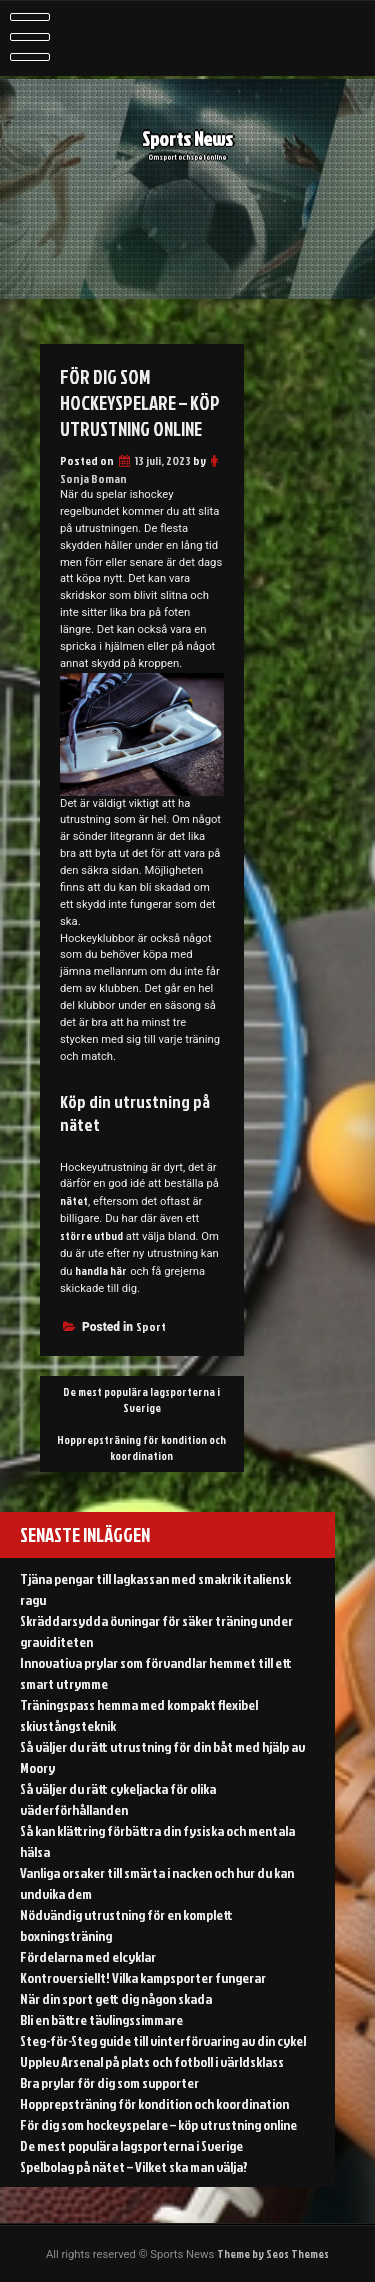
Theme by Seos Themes (273, 2254)
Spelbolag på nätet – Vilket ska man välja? (134, 2166)
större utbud (91, 1236)
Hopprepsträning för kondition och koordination (141, 1448)
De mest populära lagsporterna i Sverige (141, 1400)
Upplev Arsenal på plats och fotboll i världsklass (152, 2061)
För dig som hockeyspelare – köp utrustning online (158, 2124)
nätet (74, 1201)
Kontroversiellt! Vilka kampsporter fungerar (143, 1977)
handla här (101, 1271)
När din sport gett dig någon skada (116, 1998)
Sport (151, 1326)
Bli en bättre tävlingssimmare (101, 2019)
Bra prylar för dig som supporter (109, 2082)
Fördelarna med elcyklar (88, 1956)
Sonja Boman (93, 478)
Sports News (187, 143)
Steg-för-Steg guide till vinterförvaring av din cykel (163, 2040)
